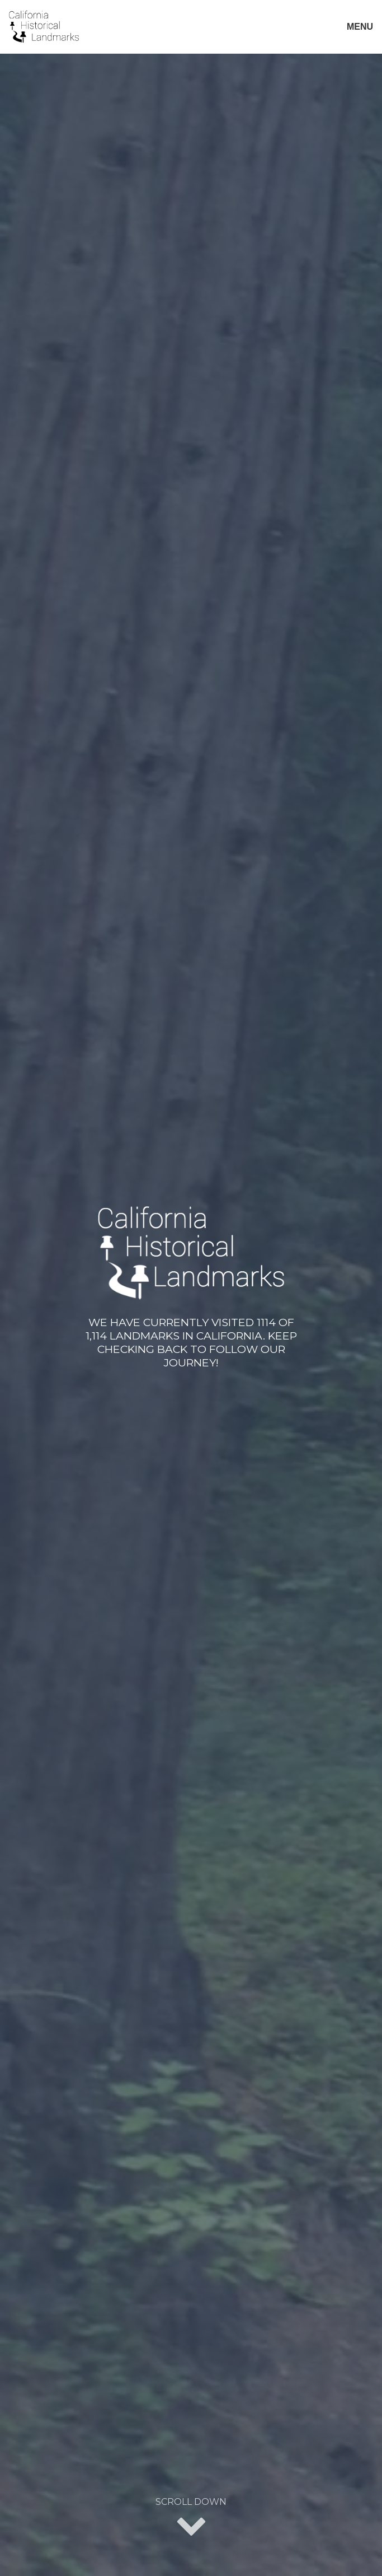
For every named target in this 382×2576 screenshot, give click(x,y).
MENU (360, 26)
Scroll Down (191, 2518)
